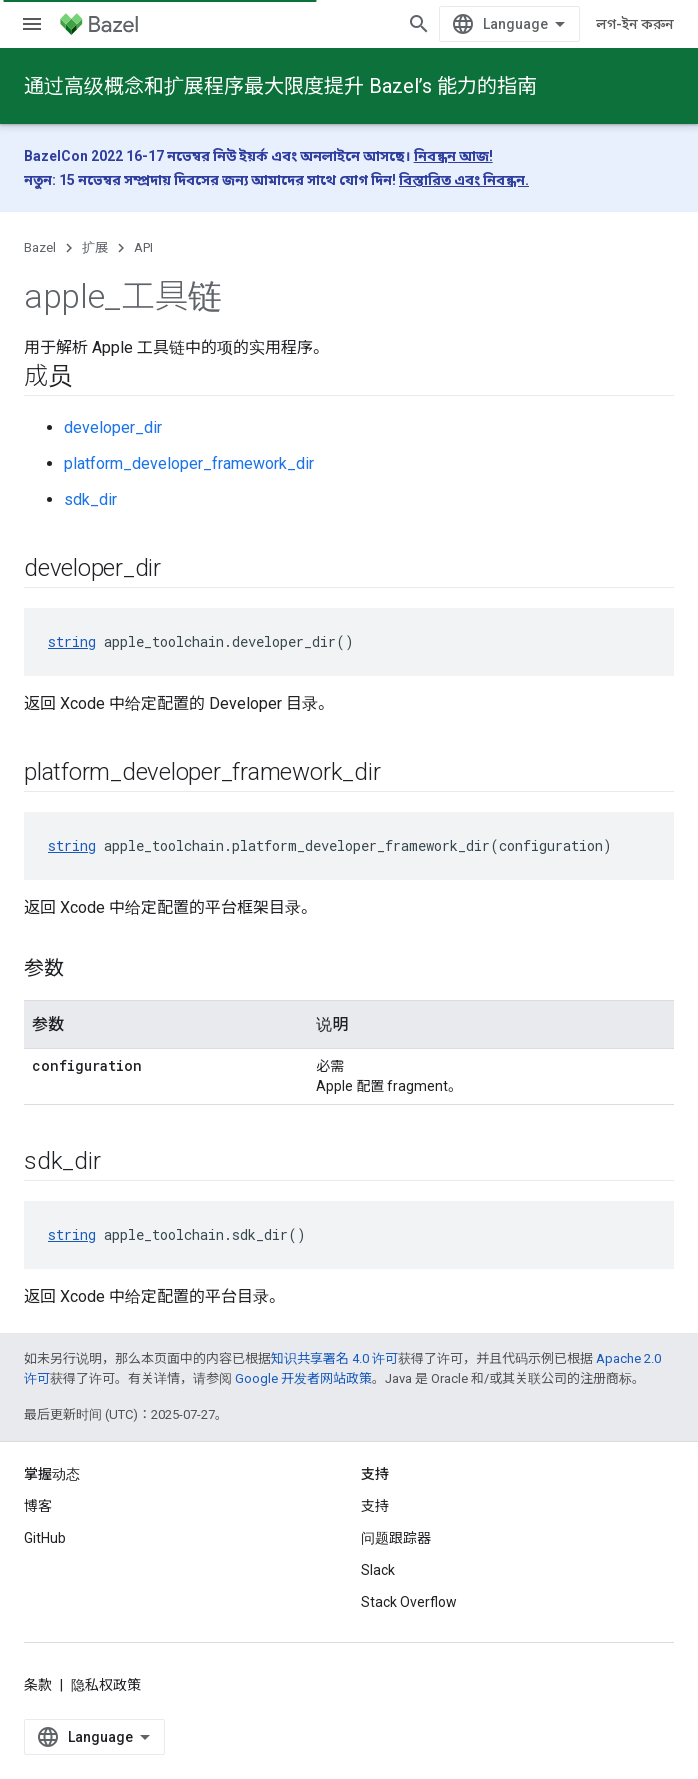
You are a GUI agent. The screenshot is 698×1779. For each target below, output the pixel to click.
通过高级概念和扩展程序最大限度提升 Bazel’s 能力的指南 (280, 86)
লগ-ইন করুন (635, 24)
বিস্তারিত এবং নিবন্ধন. (464, 180)
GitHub (45, 1538)
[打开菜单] (32, 24)
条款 (38, 1685)
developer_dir (113, 427)
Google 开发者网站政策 (303, 1378)
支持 (375, 1506)
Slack (378, 1570)
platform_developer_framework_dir (189, 463)
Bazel (40, 247)
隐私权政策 (106, 1685)
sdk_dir (90, 499)
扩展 (95, 247)
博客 (38, 1506)
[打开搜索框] (419, 24)
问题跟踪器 (396, 1538)
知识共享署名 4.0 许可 (334, 1358)
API (143, 247)
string (72, 641)
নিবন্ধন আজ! (453, 156)
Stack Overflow (409, 1602)
